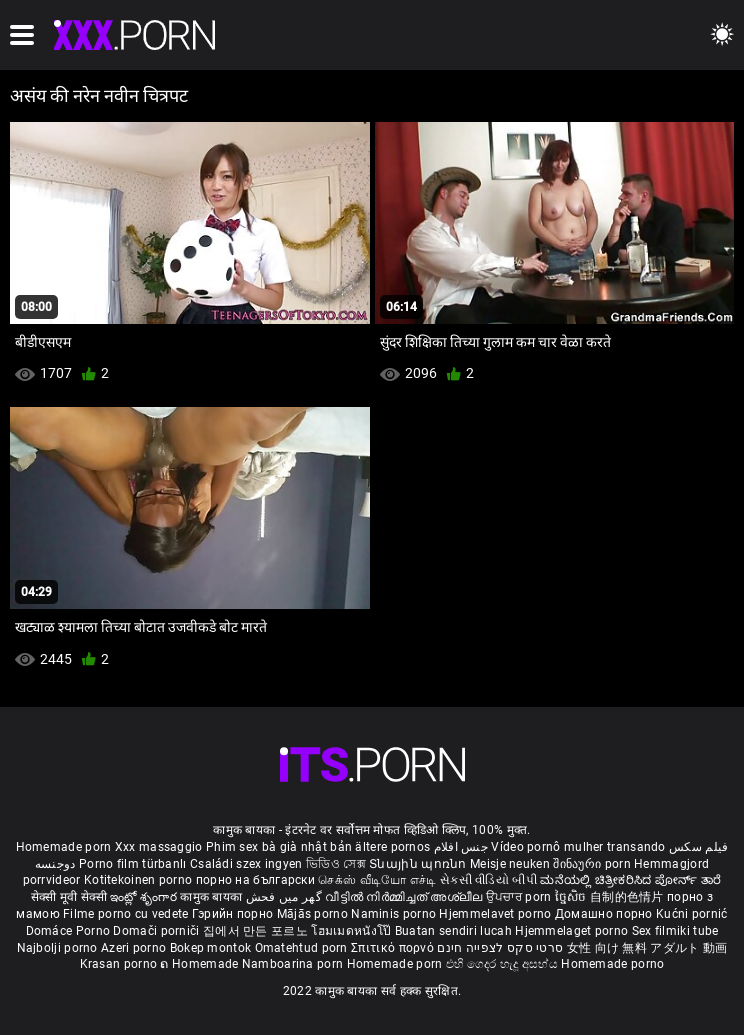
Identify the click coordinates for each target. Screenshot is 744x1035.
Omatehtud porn (303, 948)
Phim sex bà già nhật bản (279, 847)
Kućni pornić (692, 914)
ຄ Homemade (200, 964)
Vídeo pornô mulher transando (578, 847)
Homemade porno (612, 964)
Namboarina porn (294, 964)
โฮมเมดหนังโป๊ (353, 931)
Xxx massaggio (159, 847)
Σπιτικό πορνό (394, 948)
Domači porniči (158, 931)
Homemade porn (65, 847)
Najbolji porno (57, 948)
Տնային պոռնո (419, 864)
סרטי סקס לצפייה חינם (500, 948)
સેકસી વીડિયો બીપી (488, 880)
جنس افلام (461, 847)
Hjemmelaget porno (573, 931)
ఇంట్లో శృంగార (145, 897)
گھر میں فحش (286, 897)
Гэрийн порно (234, 914)
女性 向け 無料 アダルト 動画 (647, 948)
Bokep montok (211, 948)
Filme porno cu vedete (125, 914)
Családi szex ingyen (246, 864)
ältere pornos (392, 847)
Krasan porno (120, 964)
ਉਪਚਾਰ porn (520, 897)
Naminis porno (395, 914)
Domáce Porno (70, 931)
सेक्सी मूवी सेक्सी (69, 897)
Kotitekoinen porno (140, 880)
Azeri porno (135, 948)
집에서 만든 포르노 (257, 931)
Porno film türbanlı (133, 864)
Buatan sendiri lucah (455, 931)
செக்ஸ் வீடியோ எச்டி (377, 880)
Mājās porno (314, 914)
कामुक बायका (212, 897)
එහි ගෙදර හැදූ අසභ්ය (504, 964)
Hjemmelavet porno (496, 914)
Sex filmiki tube (675, 931)
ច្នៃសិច (572, 897)
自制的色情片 (628, 897)
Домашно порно (605, 914)
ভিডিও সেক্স (336, 864)
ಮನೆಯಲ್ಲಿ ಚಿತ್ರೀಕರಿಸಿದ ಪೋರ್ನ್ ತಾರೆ (630, 880)
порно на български (255, 880)
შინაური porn (593, 864)
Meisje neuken (510, 864)
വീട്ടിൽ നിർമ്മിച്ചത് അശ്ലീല (405, 897)
